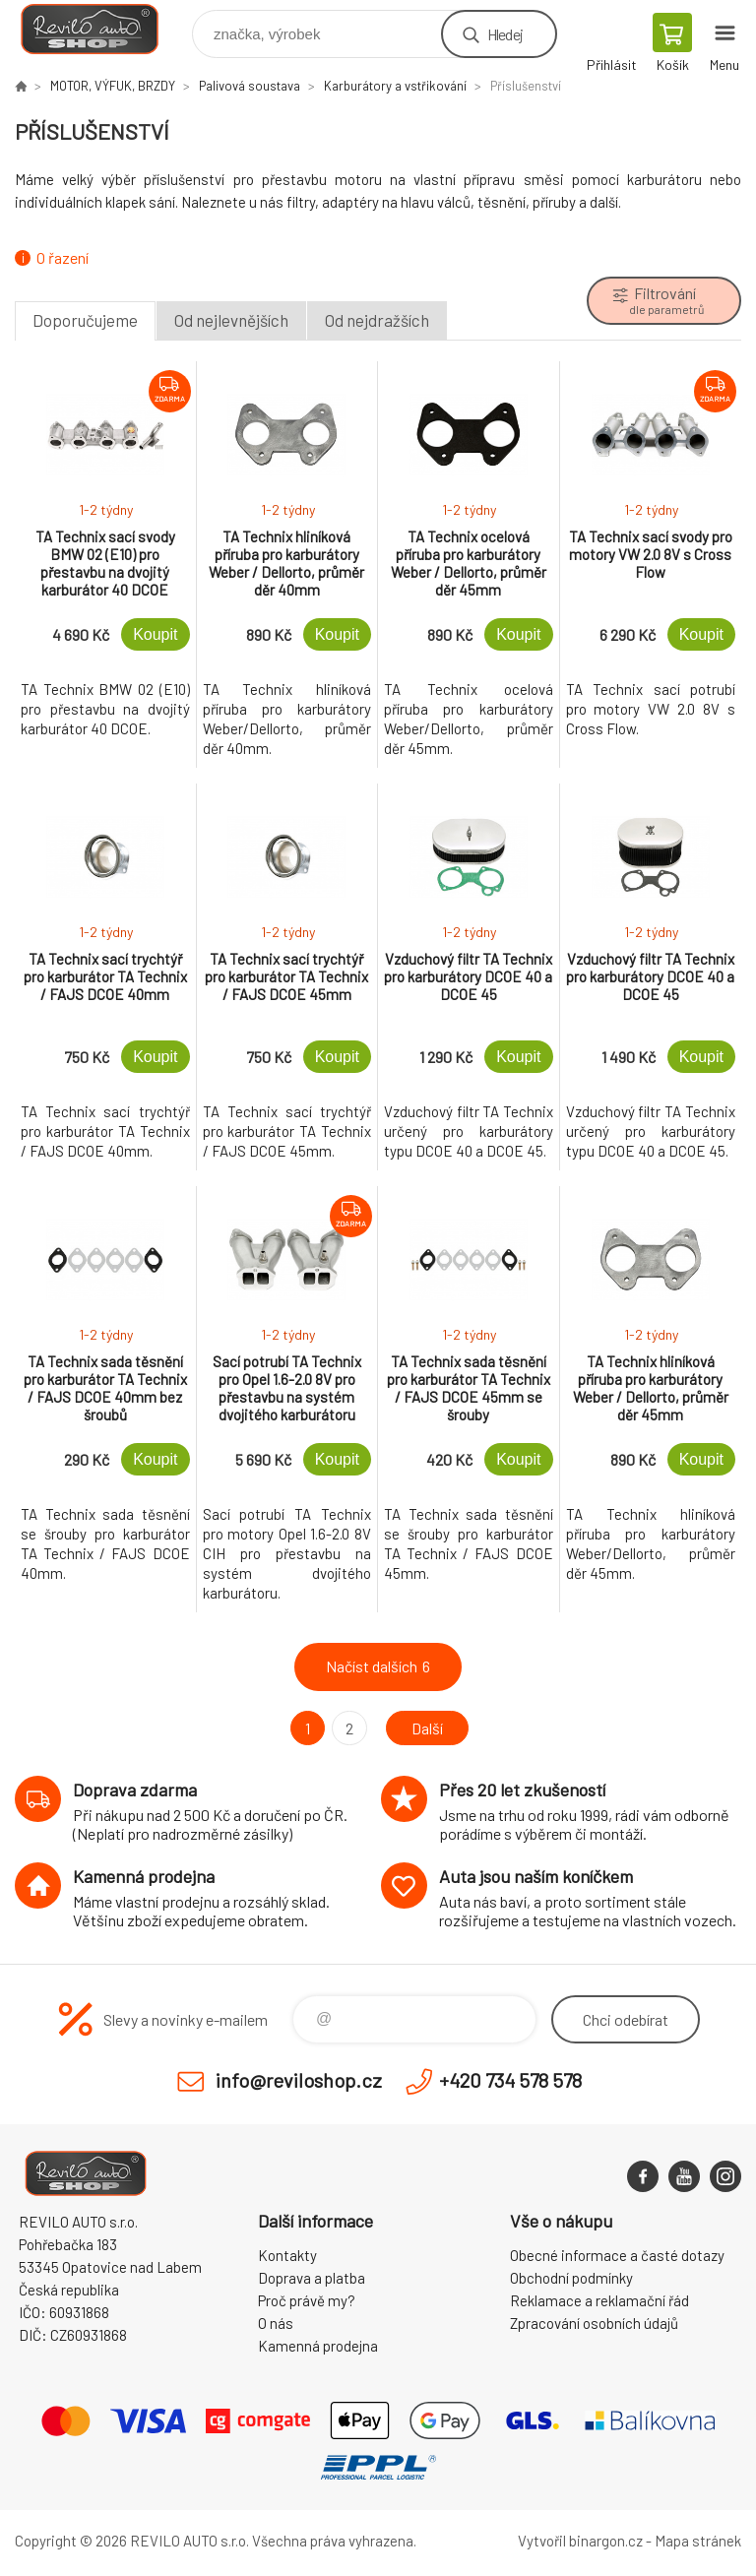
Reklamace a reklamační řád (599, 2300)
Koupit (155, 634)
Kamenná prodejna (318, 2346)
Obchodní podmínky (571, 2278)
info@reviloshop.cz (299, 2080)
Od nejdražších (377, 320)
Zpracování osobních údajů (594, 2323)
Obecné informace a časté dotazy (617, 2255)
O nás (275, 2323)
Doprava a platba (311, 2278)
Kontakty (287, 2255)
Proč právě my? (306, 2300)
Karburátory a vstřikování (395, 86)
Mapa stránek (698, 2540)
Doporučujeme (85, 320)
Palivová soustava (249, 86)
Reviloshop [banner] (102, 29)
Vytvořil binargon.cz (580, 2540)
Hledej (505, 34)
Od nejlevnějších (231, 320)
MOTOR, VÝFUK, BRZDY (112, 86)
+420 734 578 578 (510, 2080)
